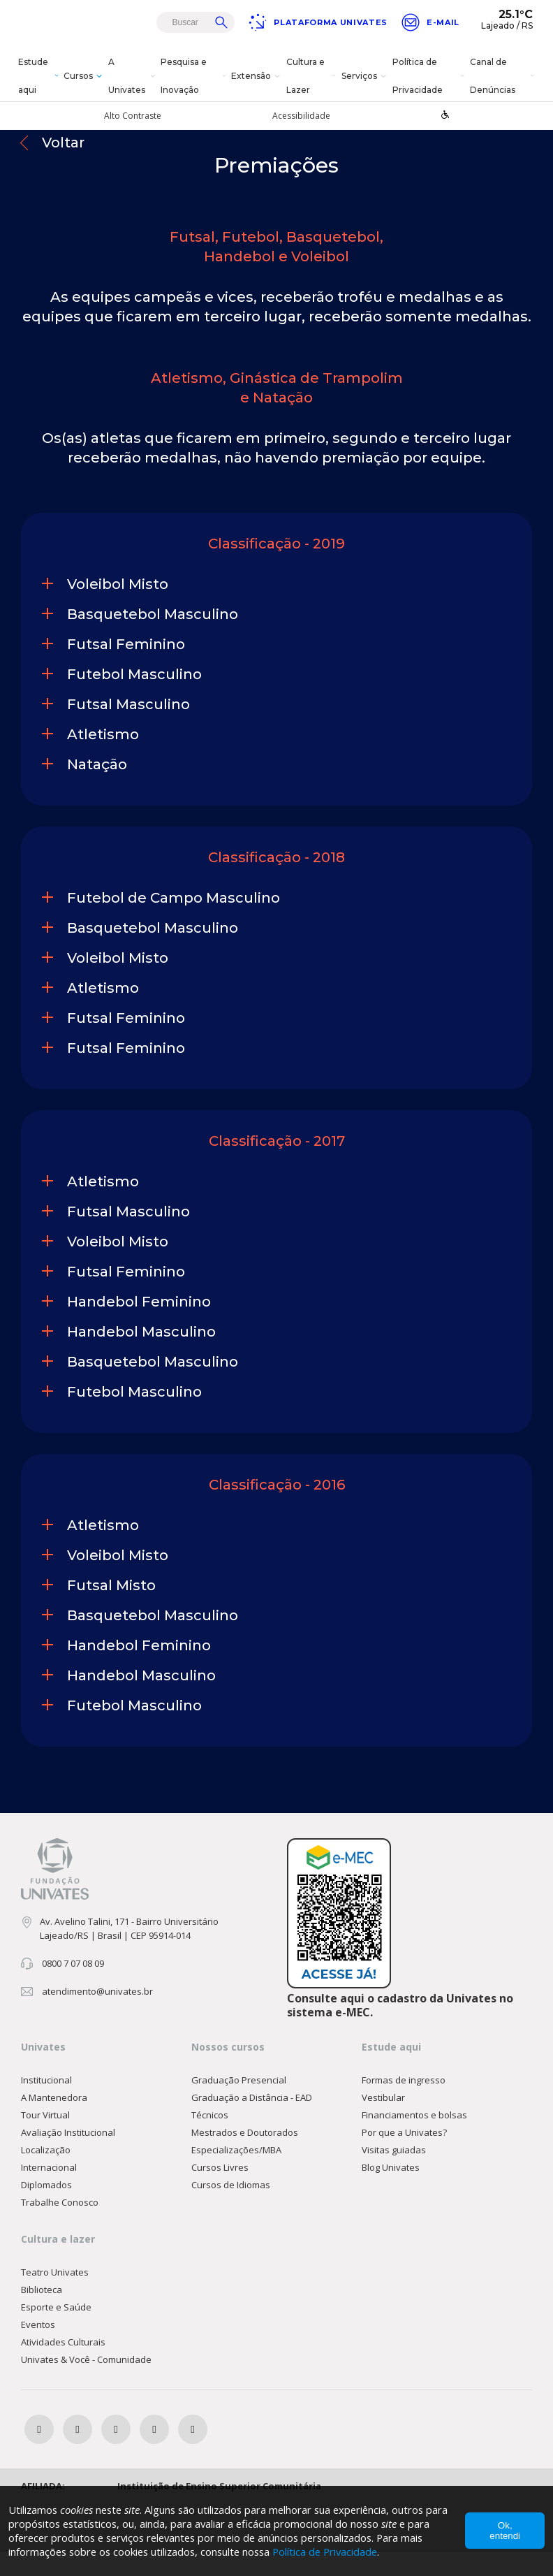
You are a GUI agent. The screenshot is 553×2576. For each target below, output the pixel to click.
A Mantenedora (54, 2121)
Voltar (63, 167)
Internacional (49, 2191)
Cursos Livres (220, 2191)
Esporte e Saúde (56, 2330)
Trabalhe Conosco (59, 2226)
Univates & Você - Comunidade (86, 2383)
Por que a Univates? (404, 2156)
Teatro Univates (55, 2296)
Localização (46, 2173)
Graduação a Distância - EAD (251, 2121)
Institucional (46, 2103)
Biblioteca (41, 2313)
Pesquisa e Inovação (194, 76)
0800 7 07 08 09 (73, 1987)
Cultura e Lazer (312, 76)
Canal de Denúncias (503, 76)
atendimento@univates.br (97, 2015)
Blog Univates (391, 2191)
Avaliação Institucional (68, 2156)
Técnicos (209, 2138)
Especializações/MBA (236, 2173)
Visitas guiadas (394, 2173)
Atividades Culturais (63, 2365)
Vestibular (383, 2121)
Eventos (38, 2348)
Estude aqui (39, 76)
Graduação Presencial (238, 2103)
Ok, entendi (504, 2530)
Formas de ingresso (403, 2103)
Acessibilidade (301, 116)
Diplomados (46, 2208)
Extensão (257, 76)
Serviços (365, 76)
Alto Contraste (132, 116)
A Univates (133, 76)
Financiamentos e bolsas (414, 2138)
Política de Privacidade (429, 76)
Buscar (221, 22)
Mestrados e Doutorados (244, 2156)
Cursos (84, 76)
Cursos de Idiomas (230, 2208)
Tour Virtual (45, 2138)
